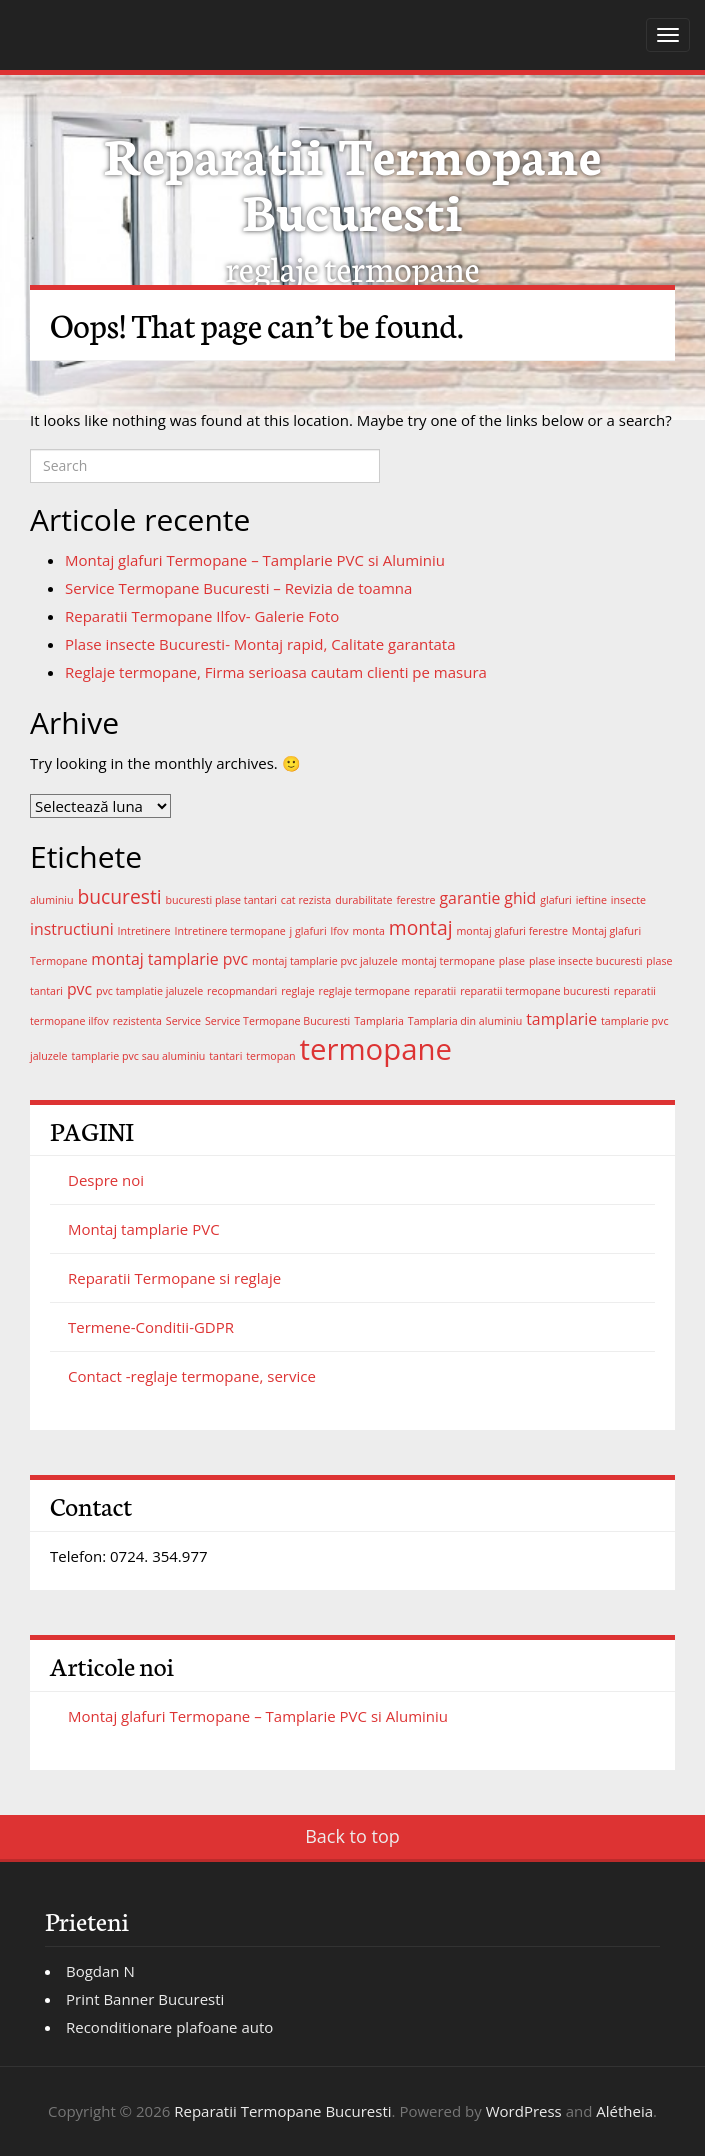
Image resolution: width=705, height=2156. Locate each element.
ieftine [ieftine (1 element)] (591, 900)
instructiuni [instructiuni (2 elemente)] (72, 929)
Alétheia (624, 2111)
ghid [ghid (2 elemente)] (520, 898)
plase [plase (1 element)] (512, 961)
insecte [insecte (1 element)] (628, 900)
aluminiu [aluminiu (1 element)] (51, 900)
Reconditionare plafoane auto (169, 2027)
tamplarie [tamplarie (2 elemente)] (561, 1019)
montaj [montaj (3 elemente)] (421, 927)
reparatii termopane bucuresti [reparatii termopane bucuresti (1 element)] (535, 991)
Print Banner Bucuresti (145, 1999)
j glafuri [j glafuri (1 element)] (308, 931)
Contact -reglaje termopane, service (192, 1376)
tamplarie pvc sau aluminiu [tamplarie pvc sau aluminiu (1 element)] (138, 1056)
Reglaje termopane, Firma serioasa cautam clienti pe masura (276, 672)
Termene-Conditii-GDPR (151, 1327)
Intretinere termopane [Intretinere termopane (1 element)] (230, 931)
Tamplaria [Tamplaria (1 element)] (379, 1021)
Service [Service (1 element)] (183, 1021)
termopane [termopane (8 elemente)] (376, 1049)
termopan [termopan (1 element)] (270, 1056)
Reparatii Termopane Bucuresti (353, 180)
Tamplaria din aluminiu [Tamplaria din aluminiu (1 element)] (465, 1021)
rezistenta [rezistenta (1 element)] (137, 1021)
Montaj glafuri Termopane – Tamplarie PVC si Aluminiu (255, 560)
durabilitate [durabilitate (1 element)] (363, 900)
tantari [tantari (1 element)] (225, 1056)
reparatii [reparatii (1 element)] (435, 991)
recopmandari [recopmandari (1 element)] (242, 991)
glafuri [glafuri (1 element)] (556, 900)
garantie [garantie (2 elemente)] (470, 898)
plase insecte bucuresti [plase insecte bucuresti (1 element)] (586, 961)
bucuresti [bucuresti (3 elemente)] (119, 896)
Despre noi (106, 1180)
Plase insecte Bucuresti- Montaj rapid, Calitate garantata (260, 644)
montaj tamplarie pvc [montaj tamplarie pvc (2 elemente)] (169, 959)
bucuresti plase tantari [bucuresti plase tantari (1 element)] (221, 900)
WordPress (524, 2111)
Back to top (352, 1836)
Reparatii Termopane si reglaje (174, 1278)
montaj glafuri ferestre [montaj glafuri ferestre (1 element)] (511, 931)
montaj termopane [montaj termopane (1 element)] (448, 961)
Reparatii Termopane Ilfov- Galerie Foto (202, 616)
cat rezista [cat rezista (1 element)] (306, 900)
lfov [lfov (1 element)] (340, 931)
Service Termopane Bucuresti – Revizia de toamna (238, 588)
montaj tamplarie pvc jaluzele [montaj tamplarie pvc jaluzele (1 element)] (325, 961)
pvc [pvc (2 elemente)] (79, 989)
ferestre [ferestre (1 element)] (415, 900)
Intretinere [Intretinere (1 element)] (144, 931)
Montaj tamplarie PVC (144, 1229)
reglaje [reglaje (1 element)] (297, 991)
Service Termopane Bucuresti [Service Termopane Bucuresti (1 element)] (277, 1021)
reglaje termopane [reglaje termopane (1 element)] (365, 991)
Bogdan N (100, 1971)
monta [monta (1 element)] (368, 931)
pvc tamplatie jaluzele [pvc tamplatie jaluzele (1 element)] (149, 991)
